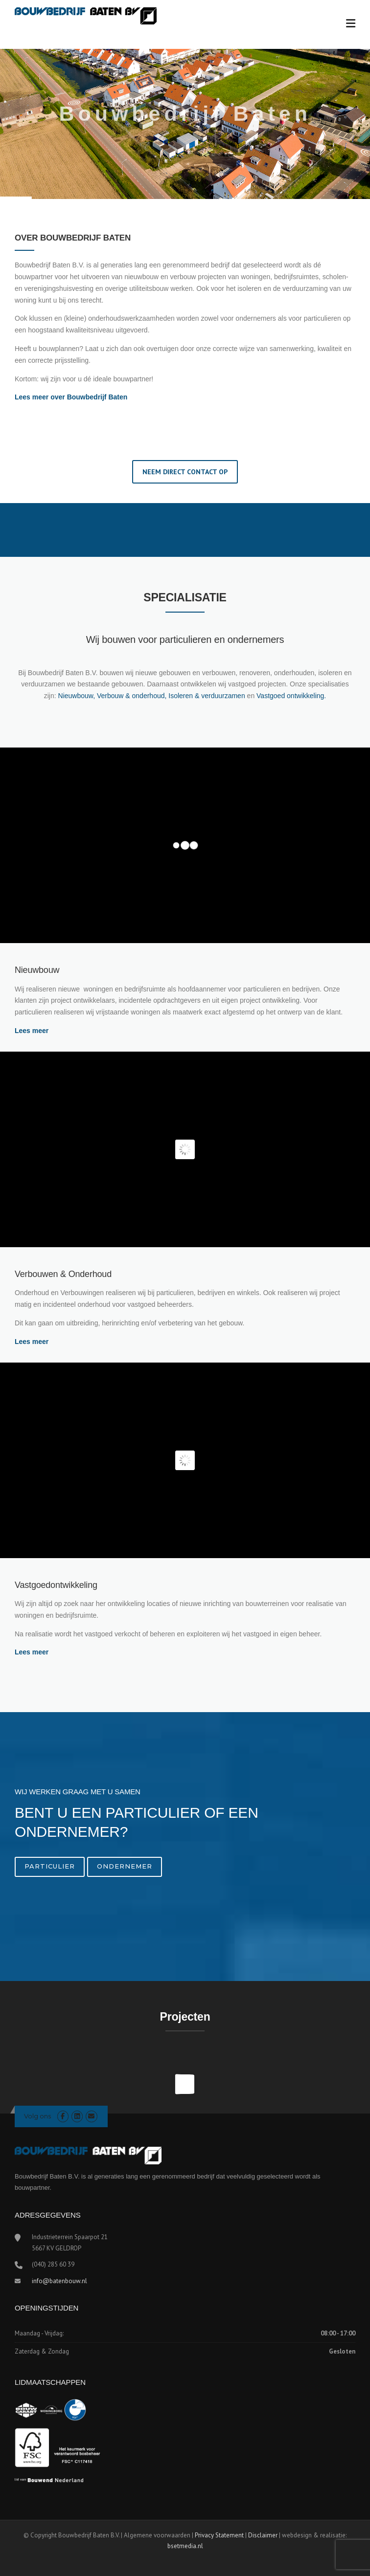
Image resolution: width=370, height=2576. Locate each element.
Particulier (49, 1866)
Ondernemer (124, 1866)
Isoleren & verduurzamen (207, 696)
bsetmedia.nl (185, 2546)
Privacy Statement (219, 2535)
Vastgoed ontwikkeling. (291, 696)
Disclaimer (263, 2535)
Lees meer (32, 1031)
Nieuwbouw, (77, 696)
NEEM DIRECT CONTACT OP (185, 471)
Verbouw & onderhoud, (132, 696)
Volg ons (37, 2116)
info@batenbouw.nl (59, 2281)
